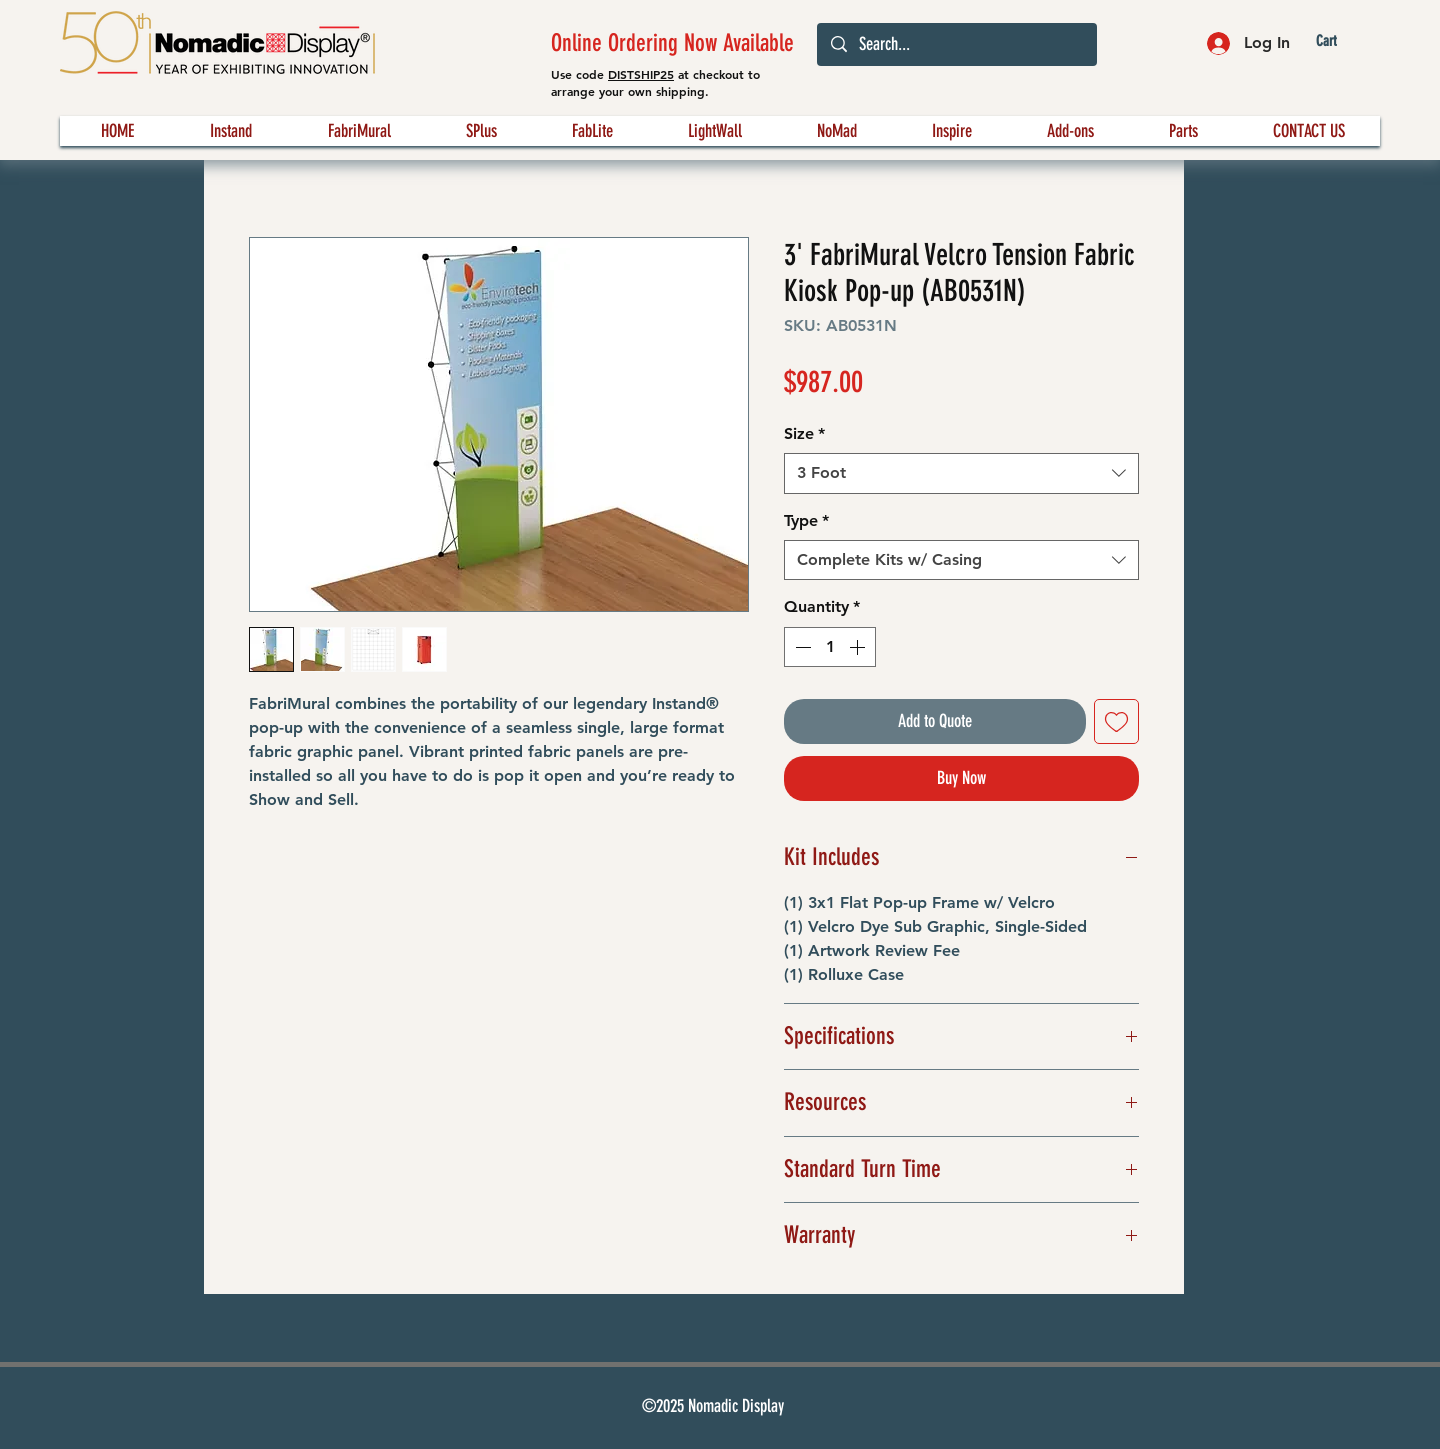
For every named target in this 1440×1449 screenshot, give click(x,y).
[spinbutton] (830, 647)
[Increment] (859, 647)
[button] (1343, 41)
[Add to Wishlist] (1116, 721)
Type (806, 520)
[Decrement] (801, 647)
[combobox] (961, 473)
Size (804, 433)
